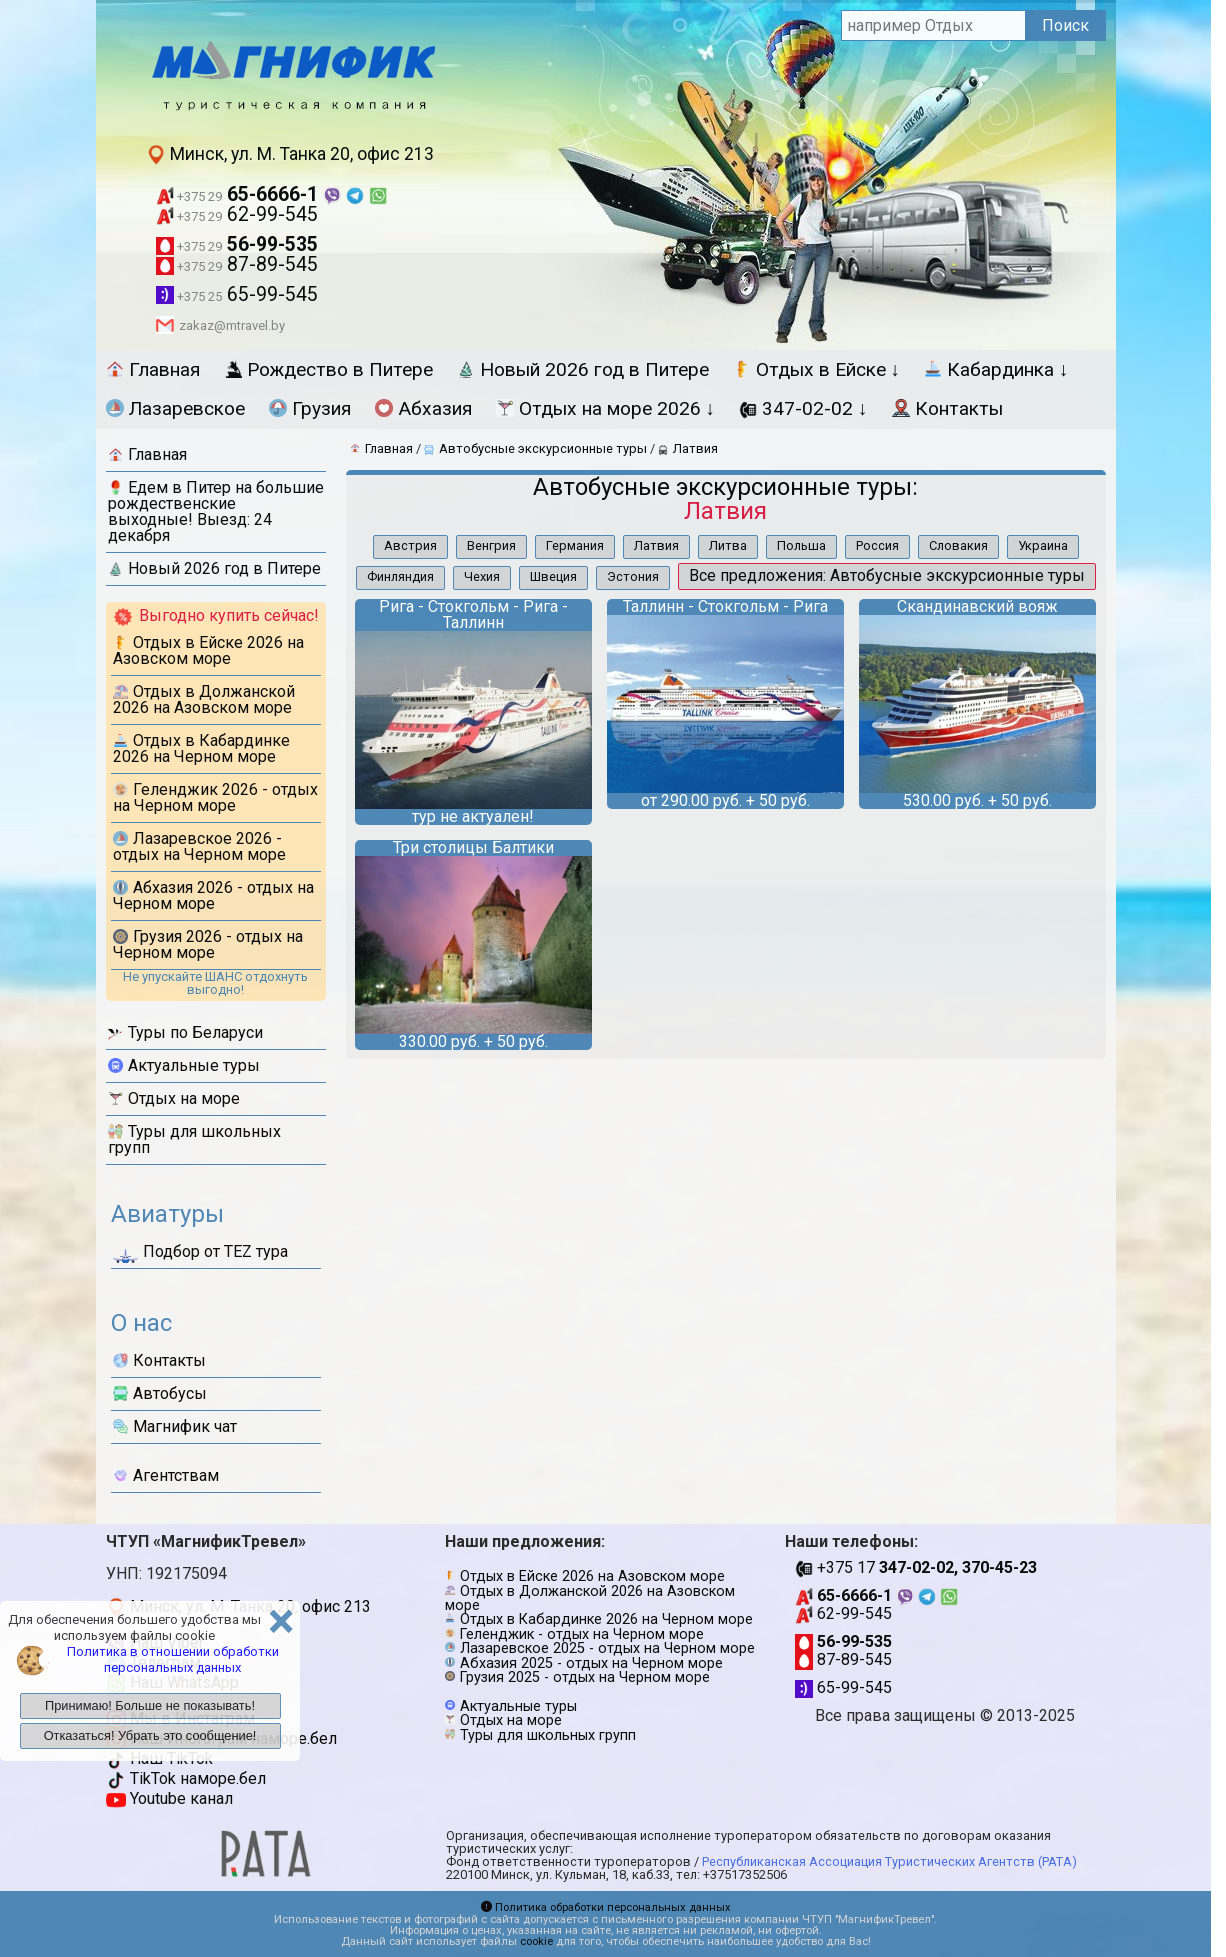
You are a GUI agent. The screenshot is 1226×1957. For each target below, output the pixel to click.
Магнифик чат (175, 1426)
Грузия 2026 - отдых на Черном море (208, 944)
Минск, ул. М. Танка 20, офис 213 (290, 154)
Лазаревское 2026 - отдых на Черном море (199, 846)
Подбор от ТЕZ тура (200, 1255)
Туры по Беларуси (185, 1032)
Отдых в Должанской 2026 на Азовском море (204, 699)
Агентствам (166, 1475)
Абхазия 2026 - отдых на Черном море (213, 895)
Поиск (1065, 25)
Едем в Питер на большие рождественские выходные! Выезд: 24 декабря (216, 511)
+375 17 (916, 1567)
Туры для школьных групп (194, 1139)
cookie (536, 1941)
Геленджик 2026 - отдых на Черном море (215, 797)
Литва (728, 545)
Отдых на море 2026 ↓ (606, 408)
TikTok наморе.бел (186, 1778)
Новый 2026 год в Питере (583, 369)
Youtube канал (169, 1798)
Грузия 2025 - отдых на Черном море (585, 1677)
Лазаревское (175, 408)
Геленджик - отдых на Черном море (582, 1634)
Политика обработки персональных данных (606, 1907)
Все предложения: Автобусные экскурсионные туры (887, 575)
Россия (877, 545)
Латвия (656, 545)
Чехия (482, 576)
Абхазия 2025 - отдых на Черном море (591, 1663)
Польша (801, 545)
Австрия (410, 545)
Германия (575, 545)
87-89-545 (237, 264)
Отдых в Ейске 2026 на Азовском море (208, 650)
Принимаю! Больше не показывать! (150, 1705)
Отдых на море (174, 1098)
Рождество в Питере (328, 369)
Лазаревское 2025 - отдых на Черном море (607, 1648)
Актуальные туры (184, 1065)
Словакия (958, 545)
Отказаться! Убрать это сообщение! (150, 1735)
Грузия (310, 408)
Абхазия (423, 408)
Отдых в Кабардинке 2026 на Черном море (201, 748)
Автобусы (160, 1393)
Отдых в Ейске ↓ (817, 369)
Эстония (633, 576)
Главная (153, 369)
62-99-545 (237, 214)
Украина (1043, 545)
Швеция (553, 576)
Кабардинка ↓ (996, 369)
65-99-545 (237, 294)
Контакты (947, 408)
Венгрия (491, 545)
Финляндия (400, 576)
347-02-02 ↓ (803, 408)
